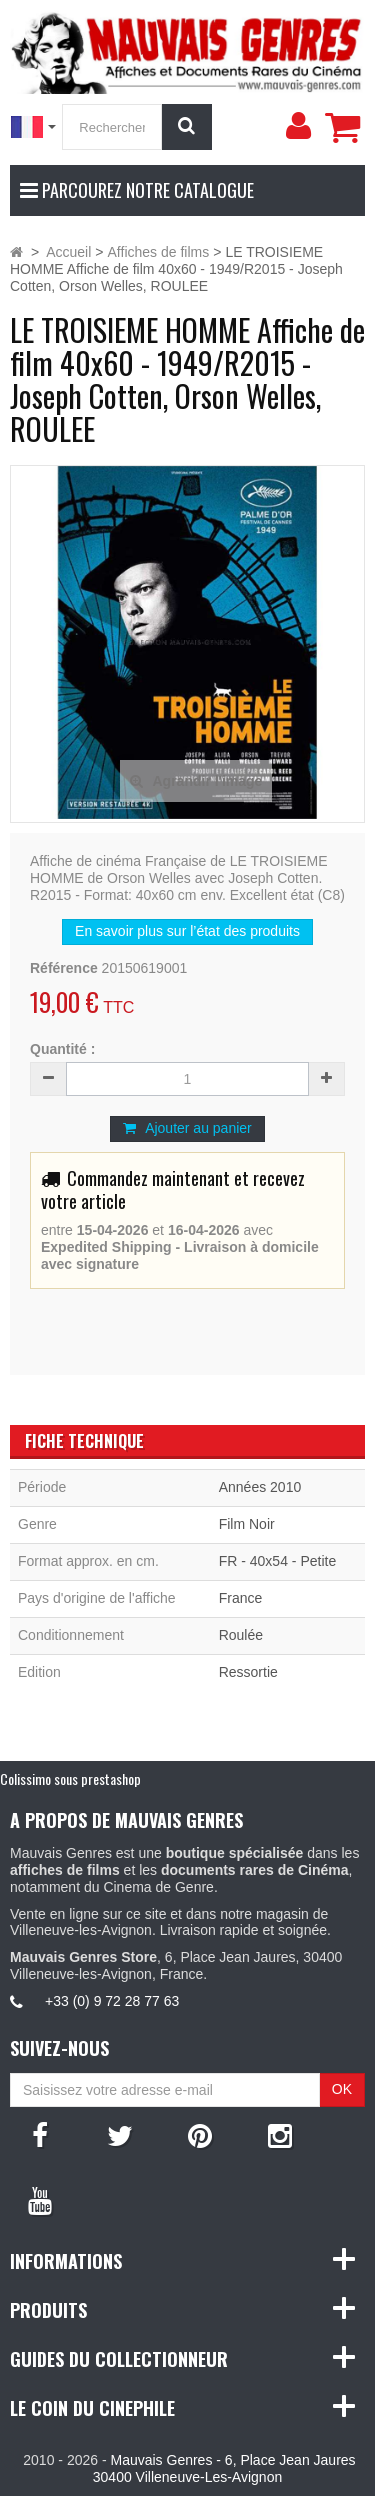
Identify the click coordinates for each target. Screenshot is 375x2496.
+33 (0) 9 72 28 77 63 (112, 2001)
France (241, 1598)
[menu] (298, 126)
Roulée (241, 1635)
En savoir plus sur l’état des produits (187, 931)
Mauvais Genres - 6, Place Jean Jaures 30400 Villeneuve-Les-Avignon (224, 2468)
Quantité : (62, 1049)
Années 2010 (260, 1487)
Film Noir (247, 1524)
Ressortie (248, 1672)
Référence (64, 968)
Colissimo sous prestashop (70, 1778)
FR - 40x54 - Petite (278, 1561)
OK (342, 2089)
